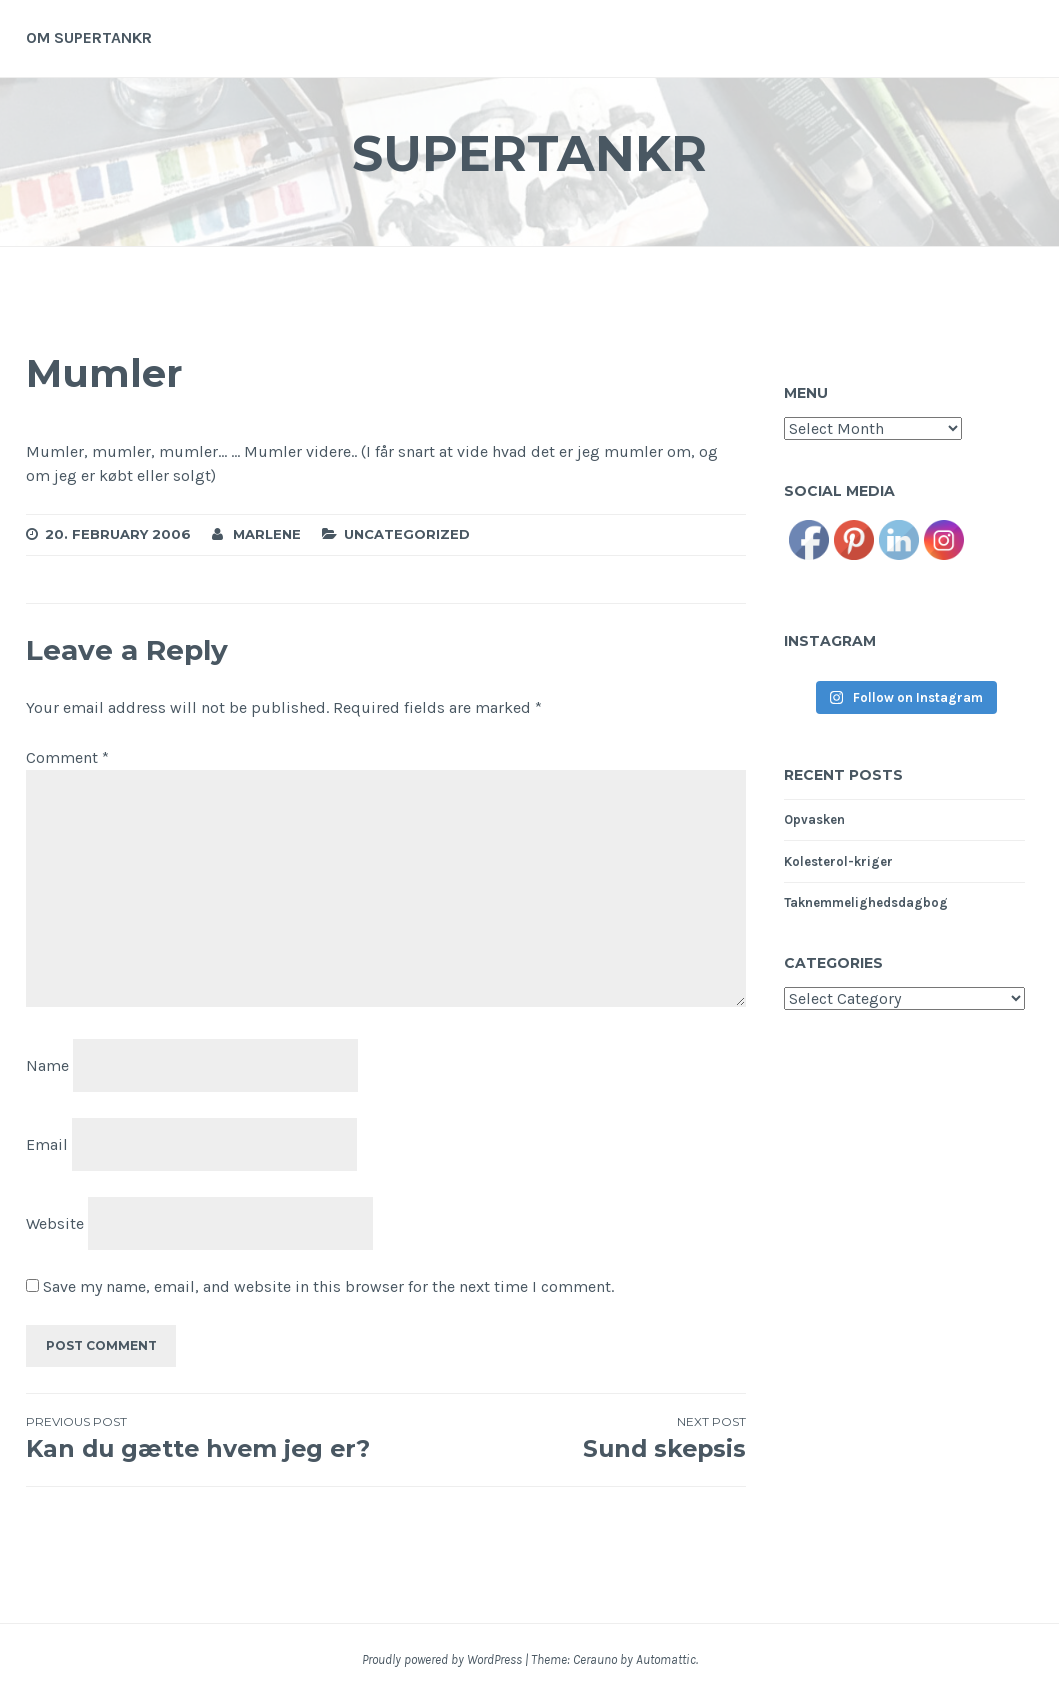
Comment (67, 757)
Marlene (267, 534)
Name (47, 1065)
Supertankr (530, 153)
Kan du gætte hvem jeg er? (206, 1438)
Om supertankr (89, 37)
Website (55, 1222)
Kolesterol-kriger (838, 861)
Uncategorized (407, 534)
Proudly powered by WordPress (442, 1659)
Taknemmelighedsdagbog (866, 902)
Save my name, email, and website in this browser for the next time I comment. (328, 1286)
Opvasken (814, 819)
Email (47, 1144)
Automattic (666, 1659)
